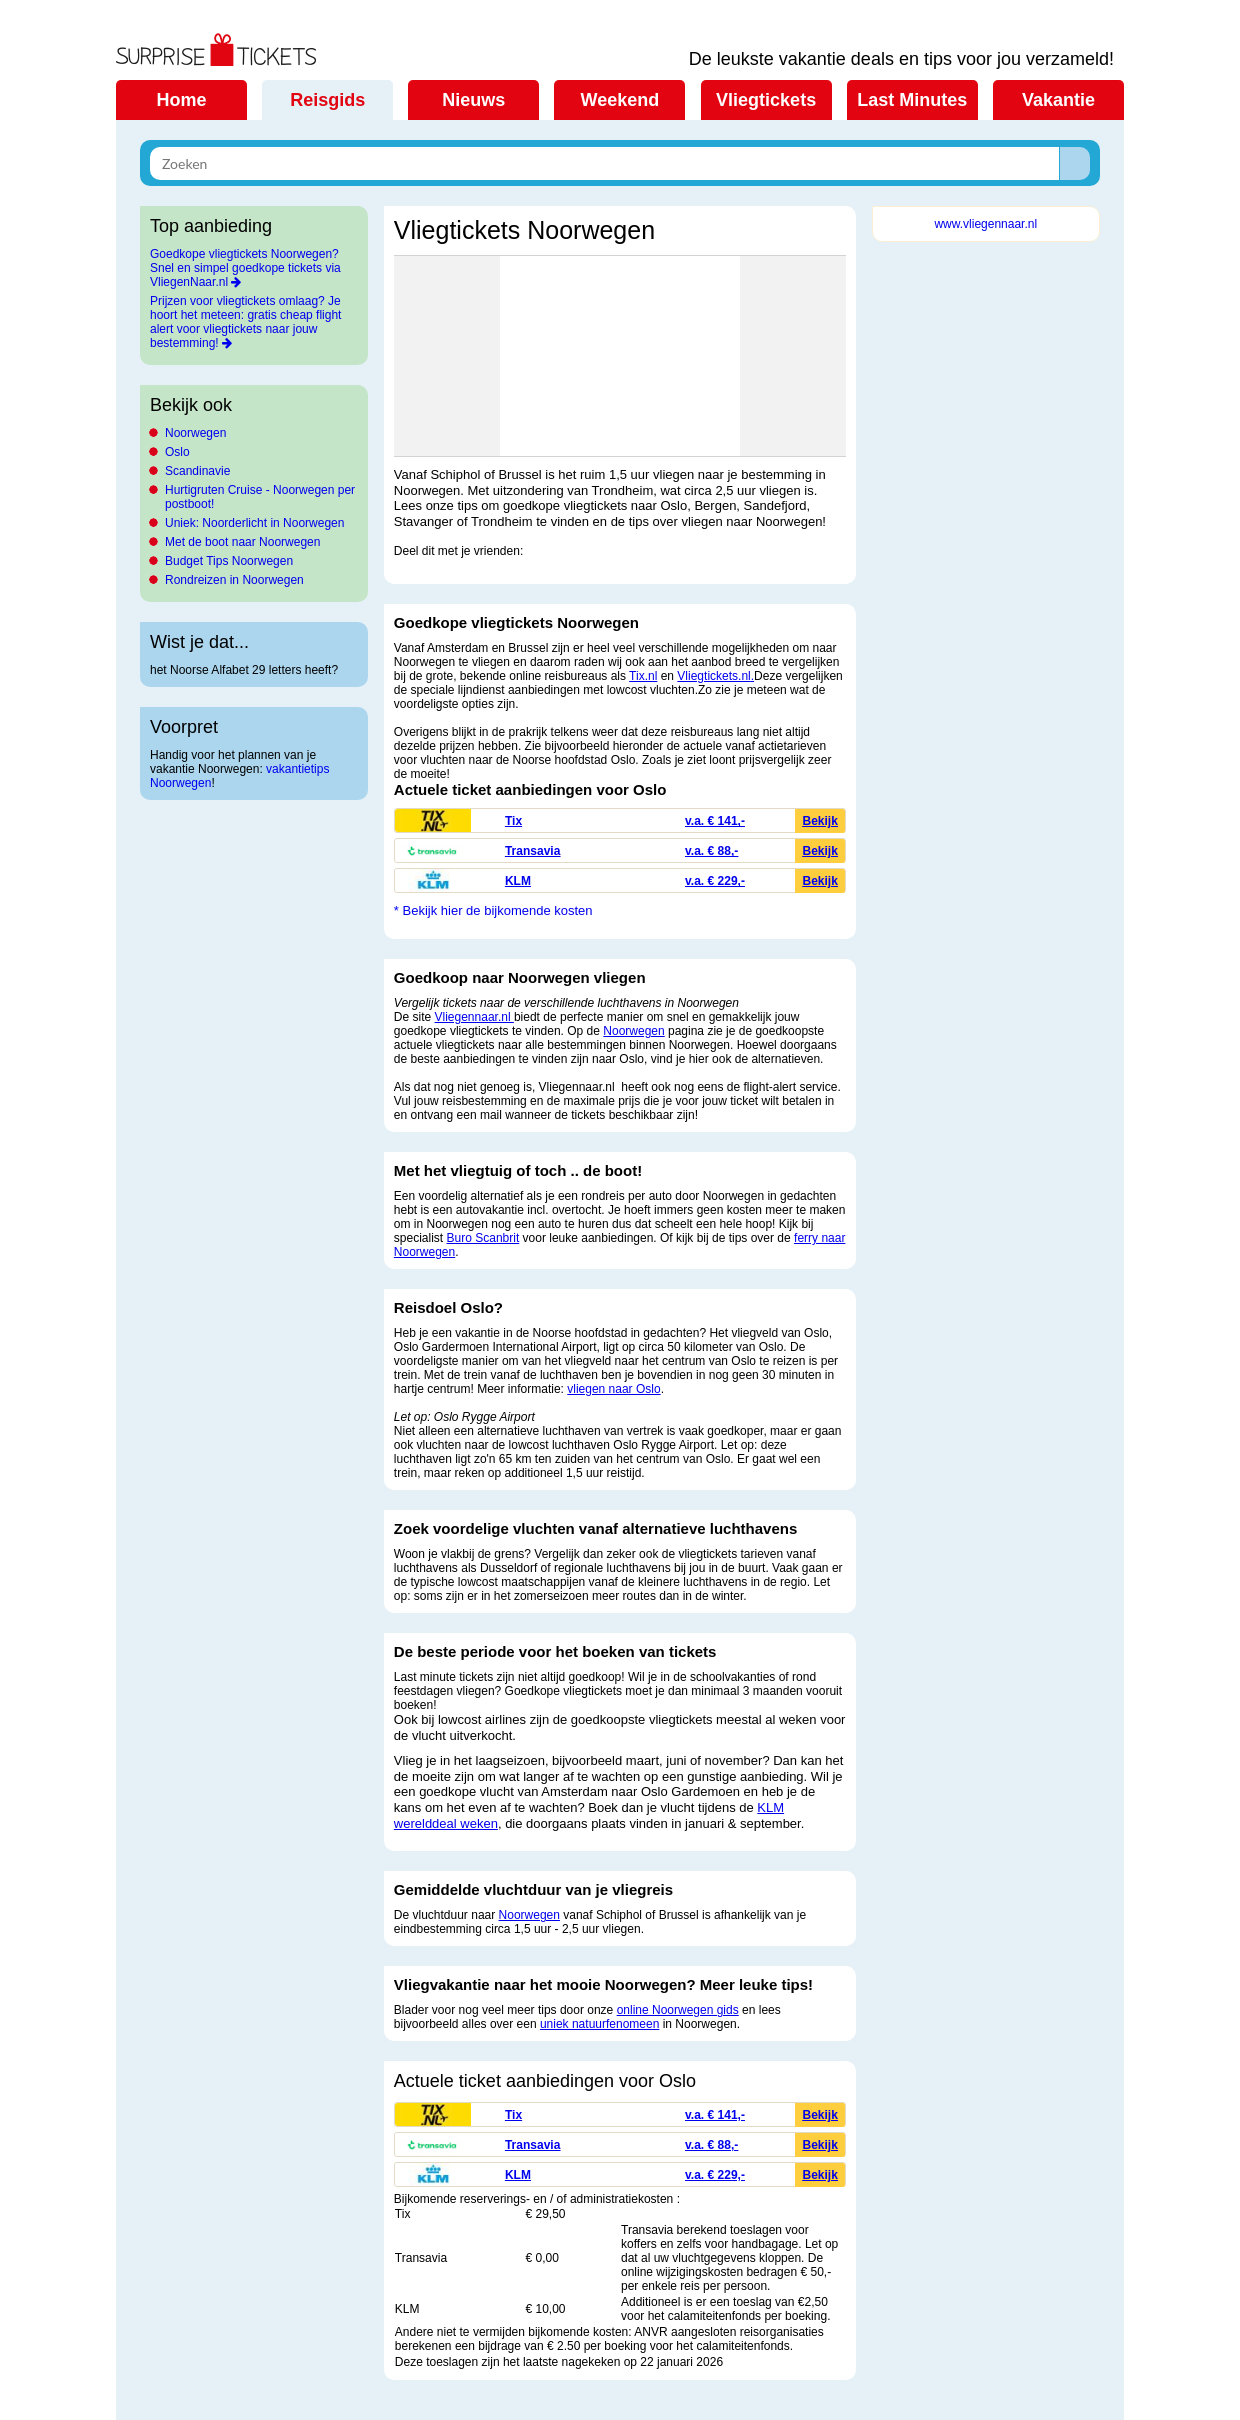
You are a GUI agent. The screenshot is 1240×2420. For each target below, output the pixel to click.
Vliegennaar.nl (474, 1017)
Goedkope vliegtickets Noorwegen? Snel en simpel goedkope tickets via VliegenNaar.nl (245, 268)
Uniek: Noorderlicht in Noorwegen (254, 523)
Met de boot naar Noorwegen (242, 542)
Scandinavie (197, 471)
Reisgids (327, 100)
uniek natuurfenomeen (599, 2024)
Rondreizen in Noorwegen (234, 580)
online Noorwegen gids (678, 2010)
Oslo (177, 452)
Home (181, 100)
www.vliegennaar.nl (985, 224)
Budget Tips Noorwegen (229, 561)
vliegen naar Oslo (613, 1389)
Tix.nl (643, 676)
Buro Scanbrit (483, 1238)
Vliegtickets (766, 100)
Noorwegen (195, 433)
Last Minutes (912, 100)
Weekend (620, 100)
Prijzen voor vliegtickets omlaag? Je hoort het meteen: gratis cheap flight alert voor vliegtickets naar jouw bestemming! (245, 322)
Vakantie (1058, 100)
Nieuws (473, 100)
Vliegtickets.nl (713, 676)
